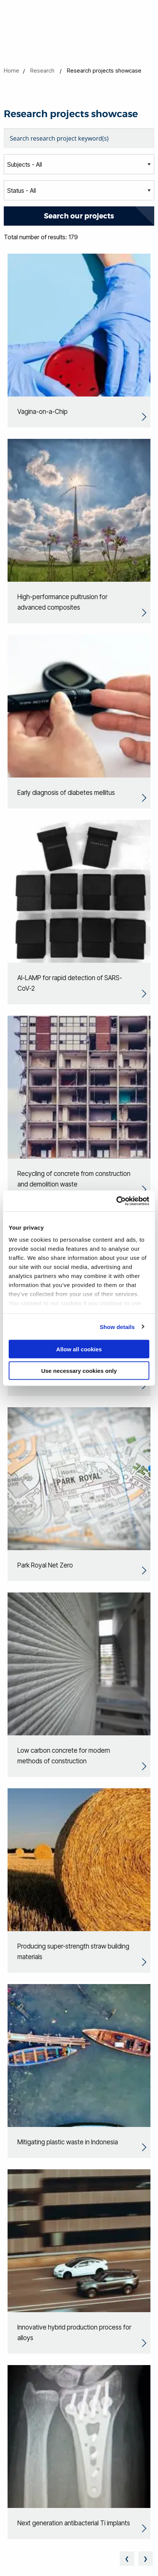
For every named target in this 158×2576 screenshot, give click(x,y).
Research (42, 70)
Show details (117, 1326)
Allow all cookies (79, 1349)
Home (11, 70)
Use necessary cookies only (79, 1370)
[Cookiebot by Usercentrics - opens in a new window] (116, 1201)
